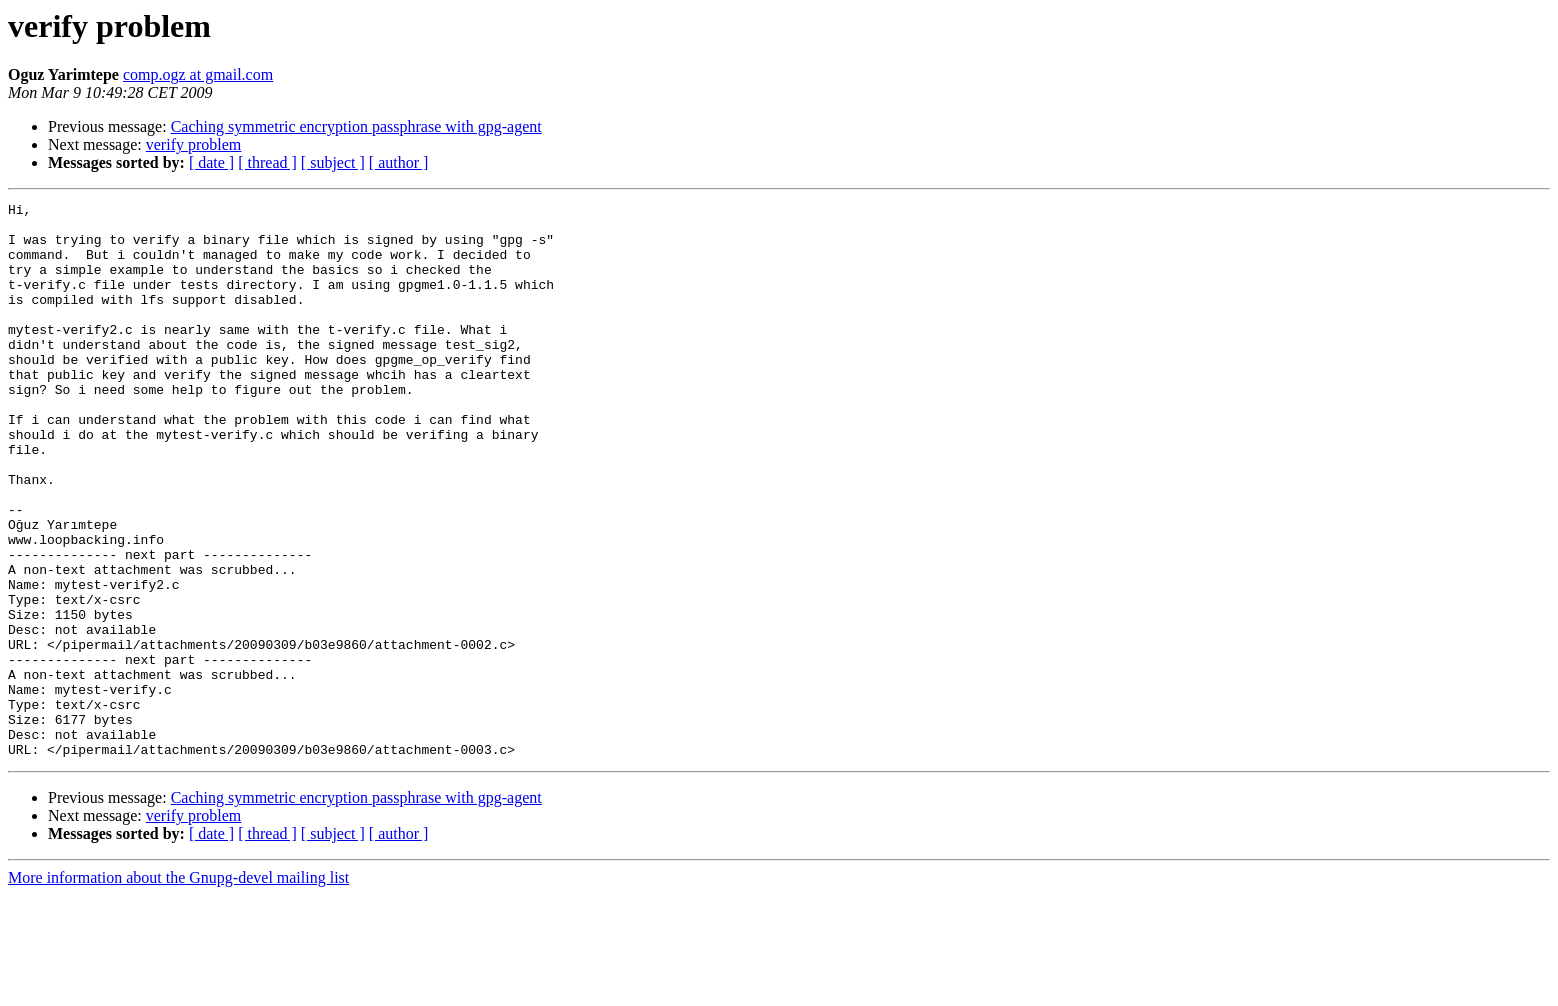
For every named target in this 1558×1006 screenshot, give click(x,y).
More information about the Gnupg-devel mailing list (178, 988)
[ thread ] (267, 162)
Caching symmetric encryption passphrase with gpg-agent (356, 126)
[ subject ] (333, 162)
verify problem (194, 144)
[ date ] (211, 162)
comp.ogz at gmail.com (198, 74)
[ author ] (399, 162)
